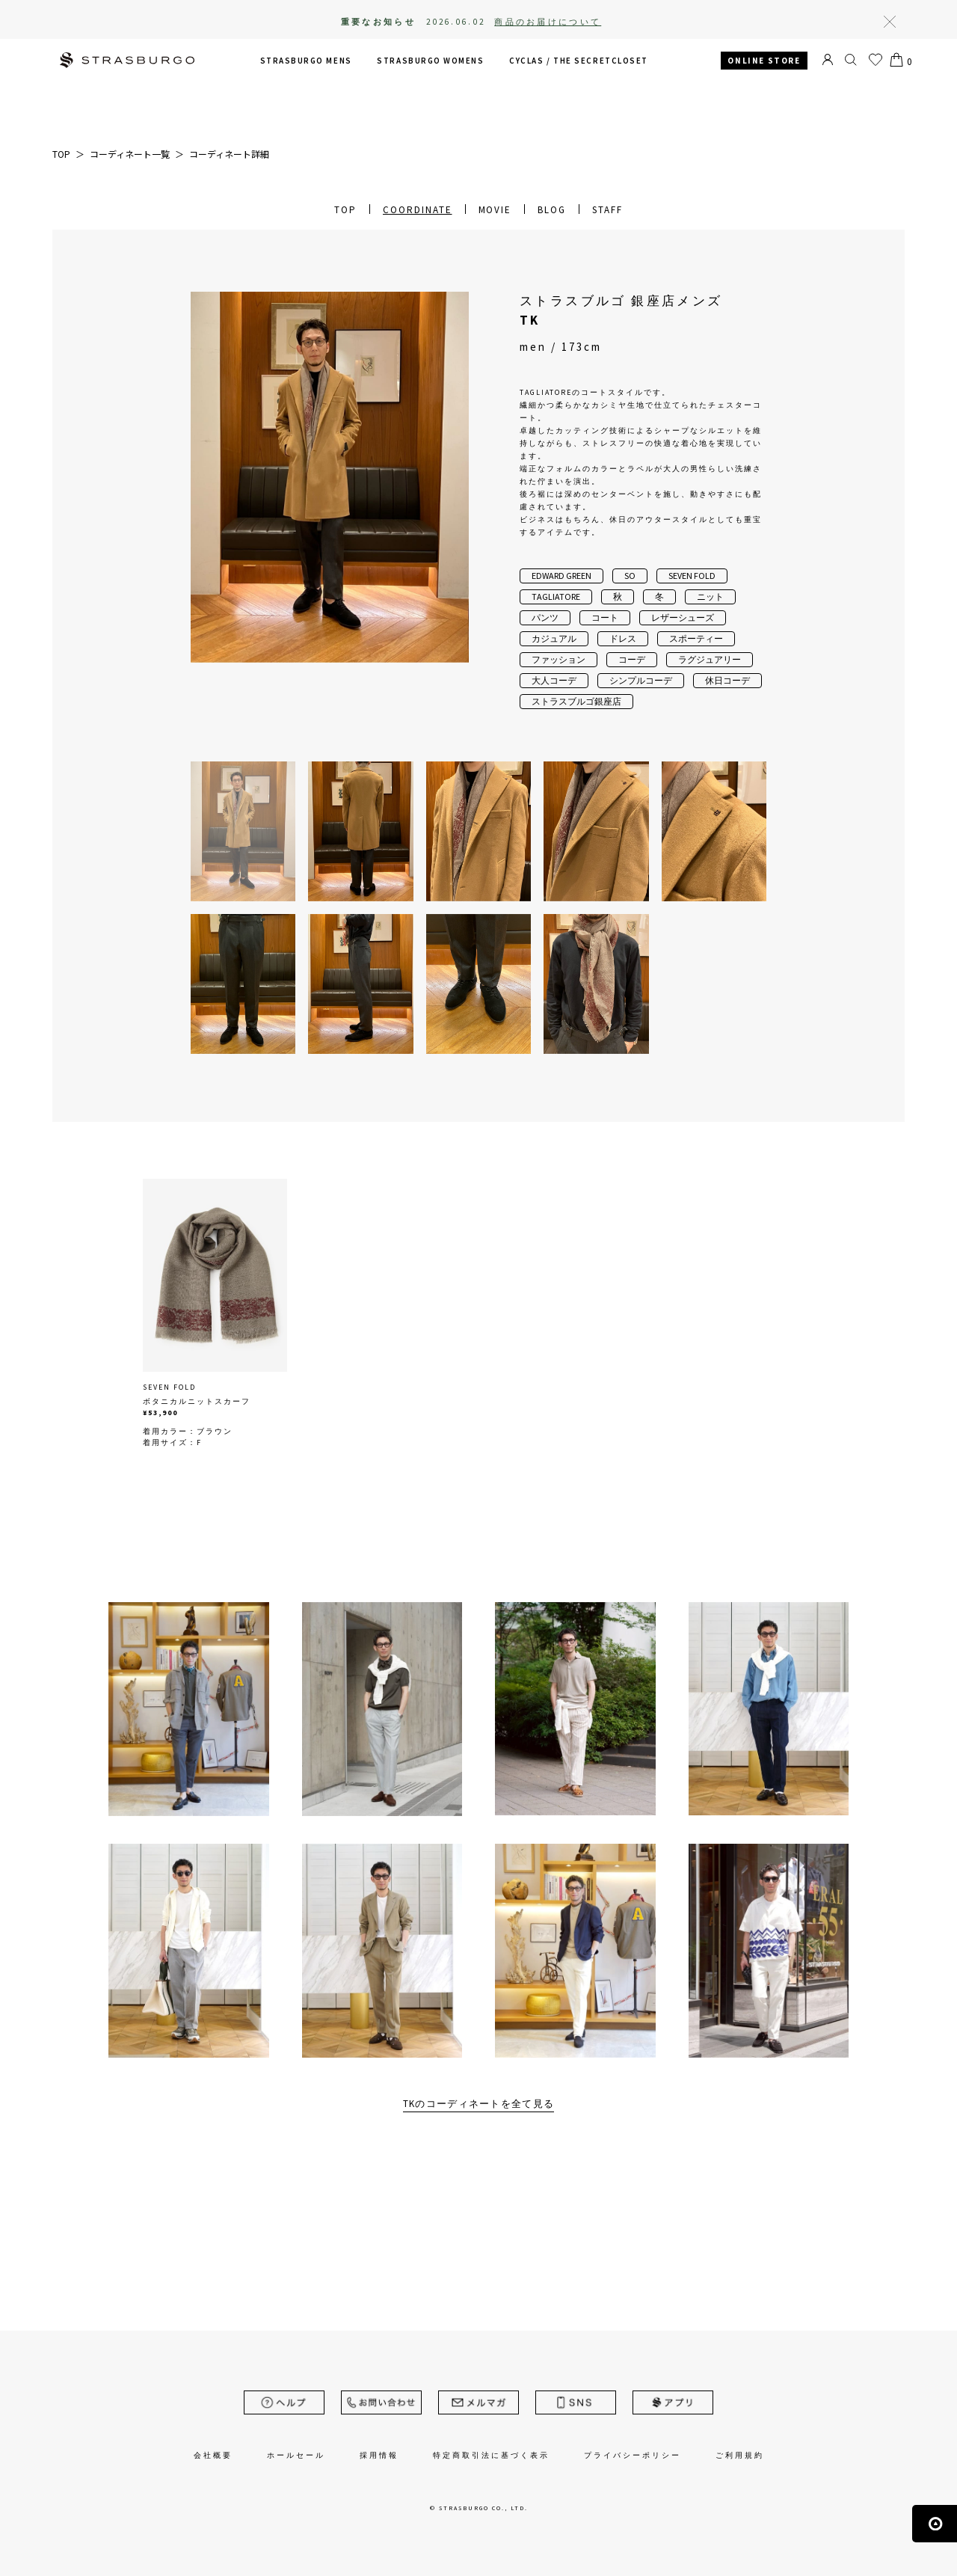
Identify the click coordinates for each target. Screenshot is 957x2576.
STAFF (607, 210)
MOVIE (495, 210)
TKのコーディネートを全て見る (479, 2103)
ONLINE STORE (763, 60)
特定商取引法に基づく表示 (491, 2455)
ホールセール (296, 2455)
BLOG (552, 210)
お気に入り (875, 60)
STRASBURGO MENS (306, 60)
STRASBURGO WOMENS (430, 60)
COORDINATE (417, 210)
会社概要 (213, 2455)
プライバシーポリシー (632, 2455)
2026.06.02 (513, 21)
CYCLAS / (578, 60)
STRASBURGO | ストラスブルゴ (127, 61)
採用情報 (379, 2455)
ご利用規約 (740, 2455)
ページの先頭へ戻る (934, 2523)
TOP (345, 210)
